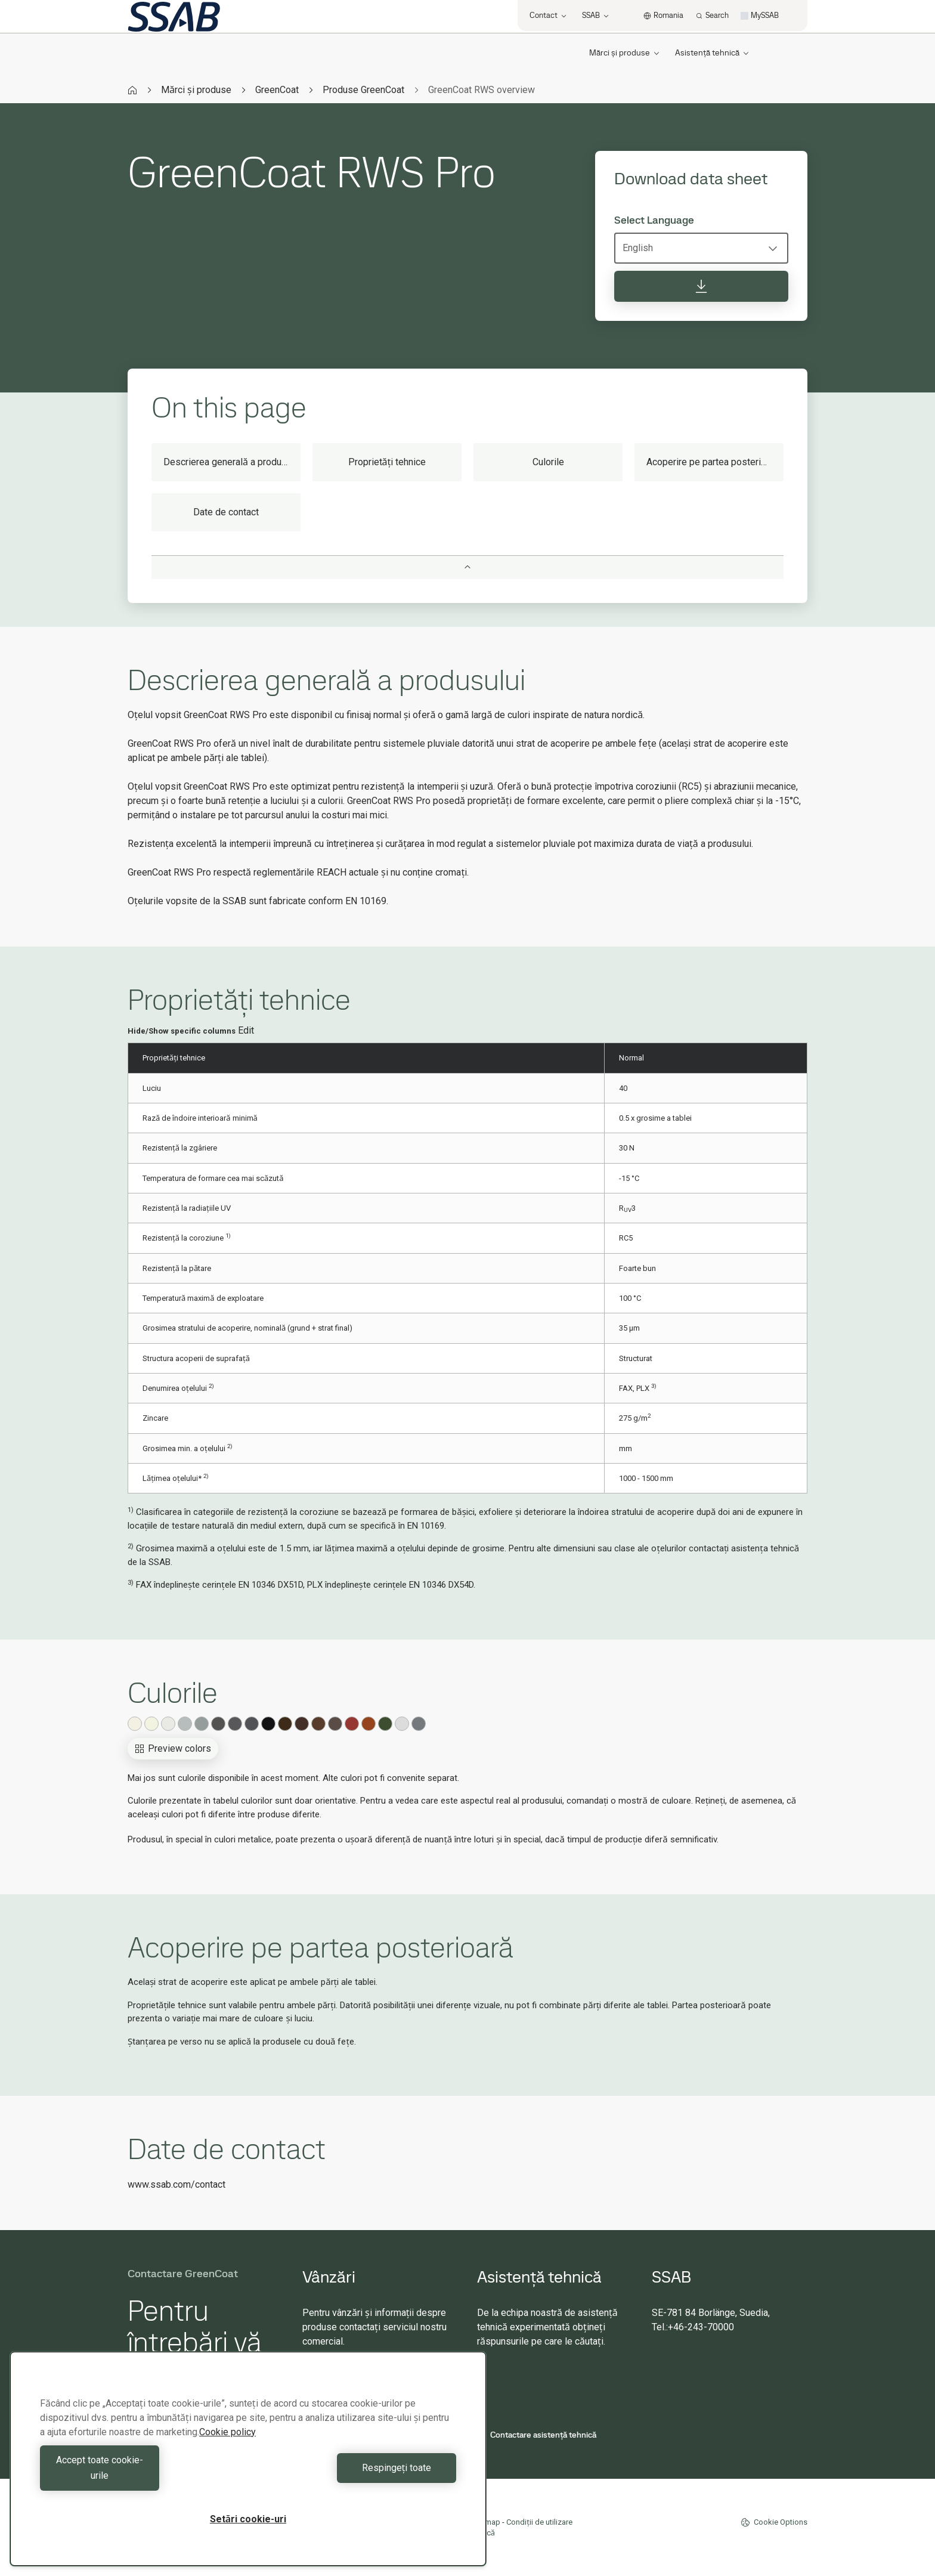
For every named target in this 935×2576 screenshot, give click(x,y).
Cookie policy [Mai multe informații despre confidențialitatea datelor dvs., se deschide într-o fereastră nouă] (227, 2447)
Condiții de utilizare (539, 2522)
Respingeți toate (355, 2475)
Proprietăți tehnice (387, 462)
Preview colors (173, 1748)
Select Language (654, 220)
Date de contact (226, 512)
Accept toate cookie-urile (141, 2475)
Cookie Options (774, 2522)
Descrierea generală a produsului (232, 462)
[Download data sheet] (701, 286)
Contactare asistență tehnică (536, 2434)
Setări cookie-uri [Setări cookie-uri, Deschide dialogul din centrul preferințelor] (248, 2519)
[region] (248, 2466)
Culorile (548, 462)
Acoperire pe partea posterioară (712, 462)
